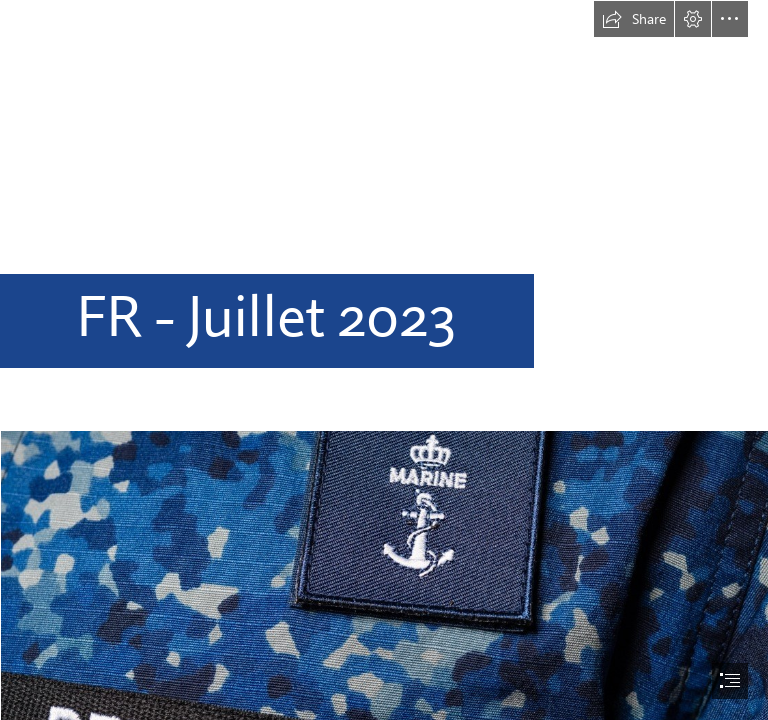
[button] (634, 19)
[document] (384, 360)
